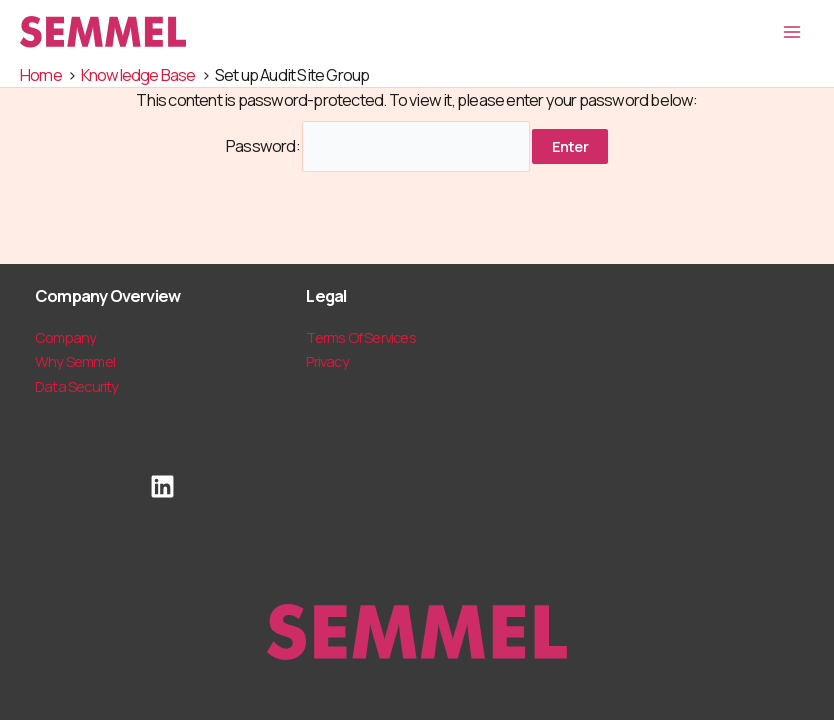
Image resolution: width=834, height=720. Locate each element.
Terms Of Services (360, 337)
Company (65, 337)
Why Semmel (75, 361)
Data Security (77, 386)
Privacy (327, 361)
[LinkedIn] (162, 486)
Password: (378, 146)
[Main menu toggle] (791, 32)
